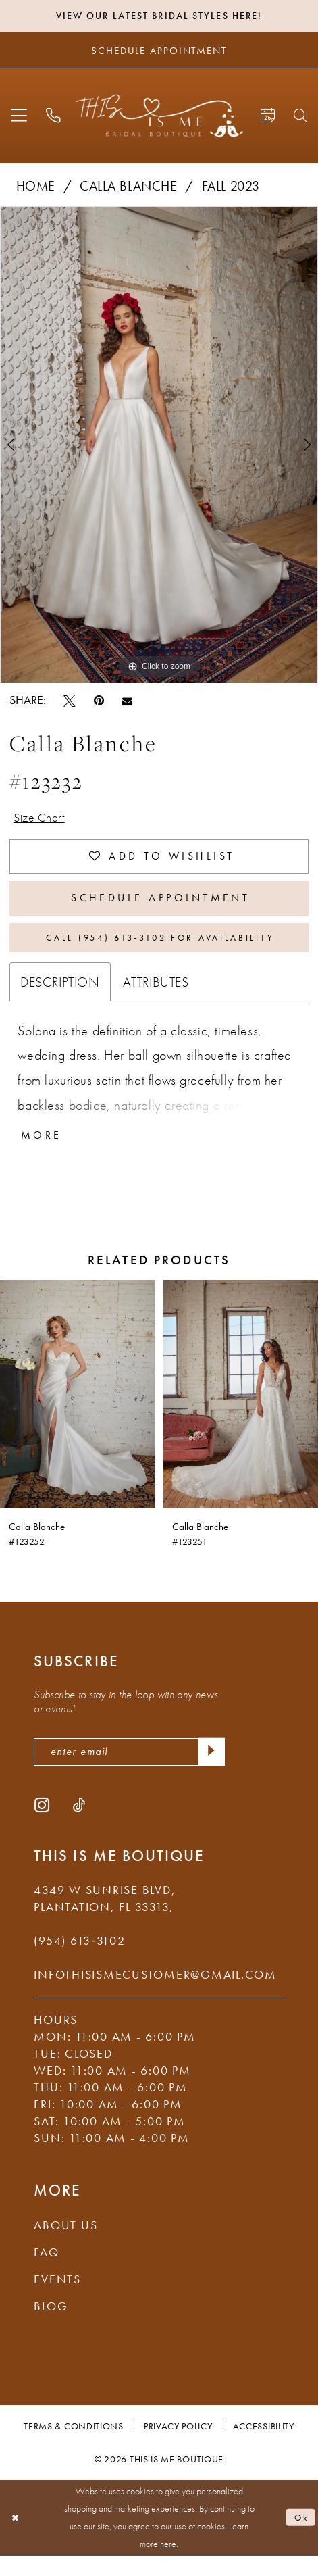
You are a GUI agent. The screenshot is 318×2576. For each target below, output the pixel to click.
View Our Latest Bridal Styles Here (157, 17)
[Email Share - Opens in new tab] (127, 702)
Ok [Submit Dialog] (300, 2538)
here (168, 2564)
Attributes (156, 997)
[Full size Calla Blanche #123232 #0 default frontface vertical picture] (159, 446)
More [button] (44, 1152)
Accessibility (263, 2446)
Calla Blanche (129, 186)
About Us (65, 2245)
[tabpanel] (159, 446)
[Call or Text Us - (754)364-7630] (53, 116)
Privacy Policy (178, 2446)
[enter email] (129, 1771)
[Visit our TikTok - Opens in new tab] (79, 1825)
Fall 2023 (231, 186)
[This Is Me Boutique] (159, 117)
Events (57, 2299)
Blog (51, 2326)
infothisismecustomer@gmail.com (155, 1994)
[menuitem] (19, 117)
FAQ (46, 2272)
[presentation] (77, 1411)
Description (60, 997)
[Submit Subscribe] (210, 1771)
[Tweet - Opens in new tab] (69, 702)
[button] (19, 117)
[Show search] (300, 117)
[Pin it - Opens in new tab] (99, 702)
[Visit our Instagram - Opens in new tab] (42, 1825)
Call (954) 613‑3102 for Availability (160, 951)
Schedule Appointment (161, 907)
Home (35, 186)
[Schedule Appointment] (159, 51)
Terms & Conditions (73, 2446)
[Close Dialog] (16, 2538)
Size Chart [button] (43, 819)
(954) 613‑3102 (79, 1961)
